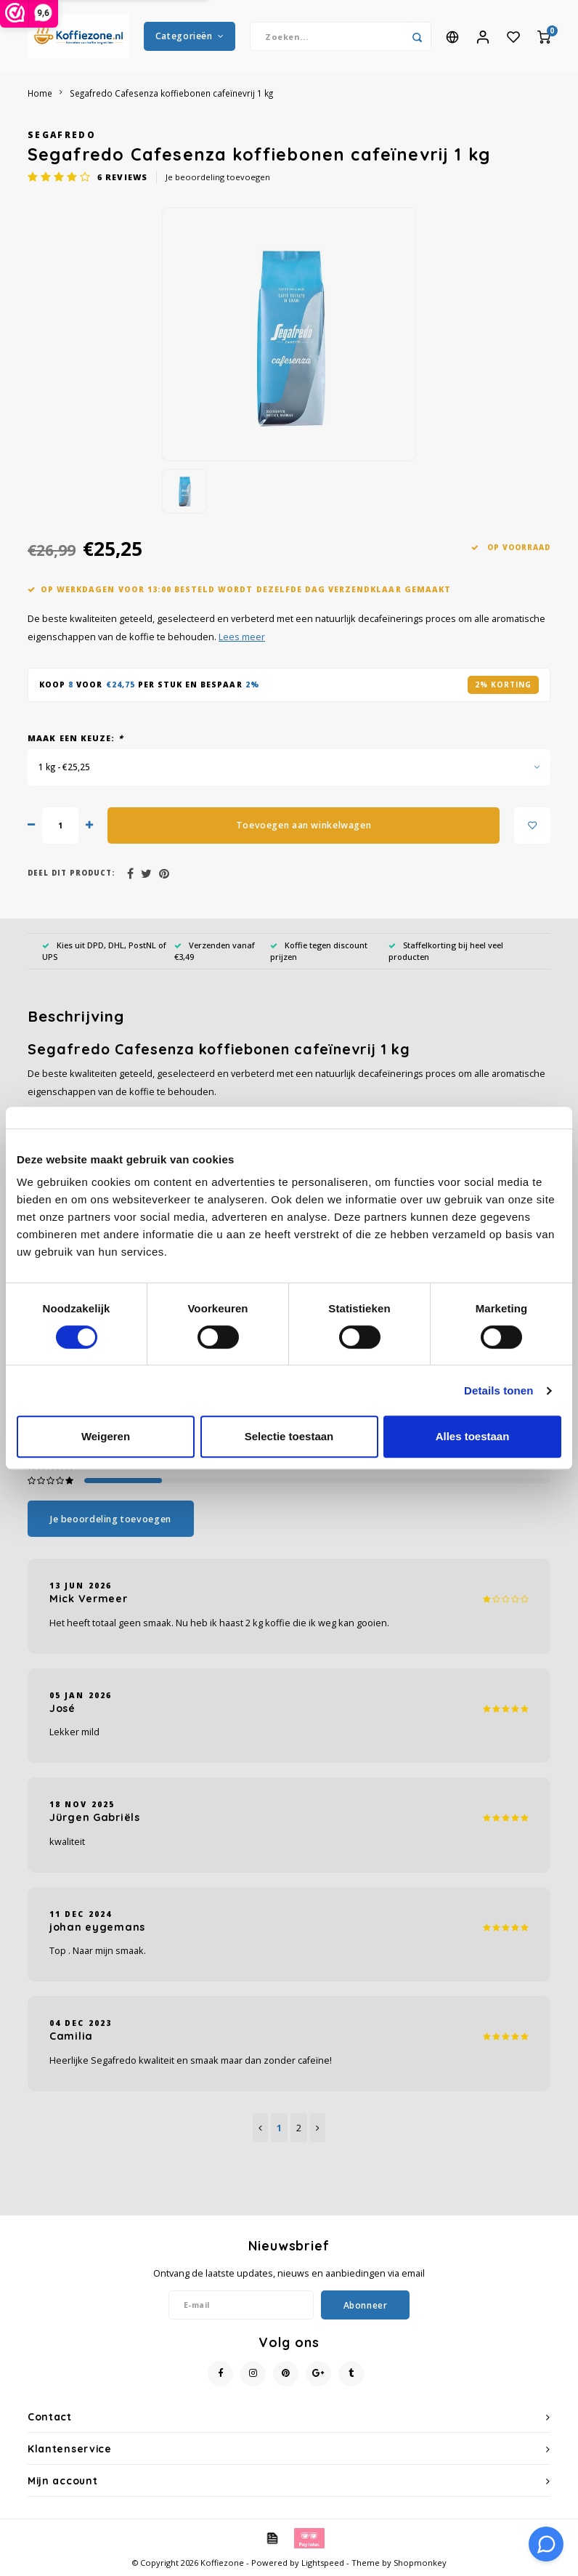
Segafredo (62, 134)
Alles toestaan (473, 1436)
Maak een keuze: (75, 737)
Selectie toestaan (289, 1436)
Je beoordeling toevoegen (218, 176)
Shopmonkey (420, 2562)
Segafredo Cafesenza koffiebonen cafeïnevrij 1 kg (171, 93)
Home (40, 93)
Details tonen (498, 1390)
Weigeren (105, 1436)
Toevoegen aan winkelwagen (303, 825)
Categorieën (189, 36)
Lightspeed (322, 2562)
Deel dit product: (71, 873)
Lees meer (242, 637)
